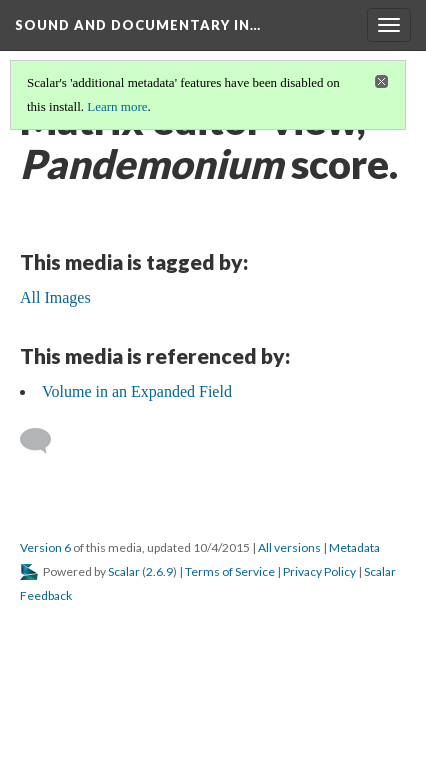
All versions (289, 547)
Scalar (124, 571)
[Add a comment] (44, 441)
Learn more (117, 106)
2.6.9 (159, 571)
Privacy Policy (319, 571)
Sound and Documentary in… (138, 25)
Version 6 (45, 547)
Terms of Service (230, 571)
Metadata (354, 547)
